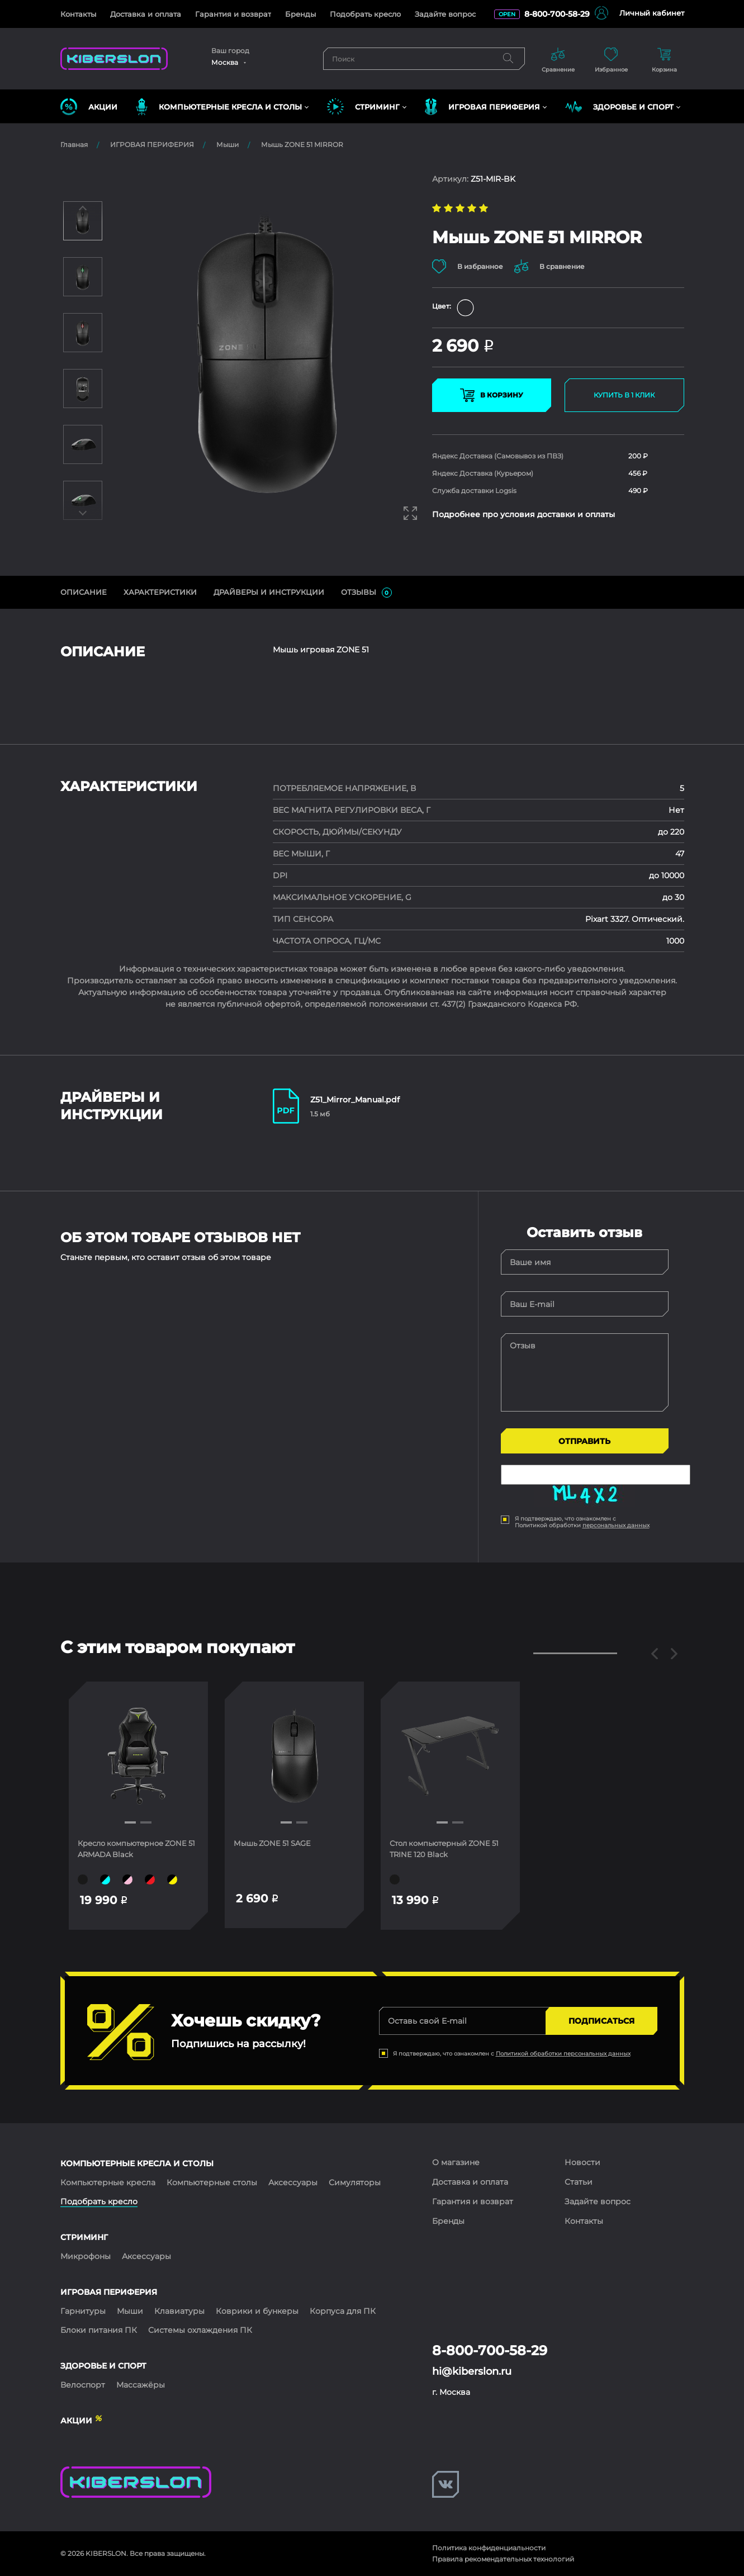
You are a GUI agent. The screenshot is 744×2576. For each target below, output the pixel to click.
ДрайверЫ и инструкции (269, 592)
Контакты (78, 14)
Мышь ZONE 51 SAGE (278, 1843)
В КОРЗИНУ (491, 395)
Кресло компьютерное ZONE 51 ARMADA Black (127, 1848)
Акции (88, 106)
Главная (74, 144)
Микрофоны (85, 2256)
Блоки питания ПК (98, 2330)
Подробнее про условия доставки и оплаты (523, 515)
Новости (582, 2162)
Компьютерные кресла (107, 2182)
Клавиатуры (179, 2311)
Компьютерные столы (212, 2182)
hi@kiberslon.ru (471, 2371)
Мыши (227, 144)
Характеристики (160, 592)
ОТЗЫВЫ (366, 593)
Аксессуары (292, 2182)
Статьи (579, 2182)
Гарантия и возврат (233, 14)
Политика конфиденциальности (489, 2548)
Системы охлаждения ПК (200, 2330)
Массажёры (140, 2385)
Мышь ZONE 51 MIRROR (302, 144)
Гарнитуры (83, 2311)
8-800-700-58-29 (557, 14)
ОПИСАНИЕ (83, 592)
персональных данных (616, 1525)
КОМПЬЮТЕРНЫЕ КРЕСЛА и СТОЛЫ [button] (219, 106)
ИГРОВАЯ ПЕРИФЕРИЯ (152, 144)
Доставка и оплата (145, 14)
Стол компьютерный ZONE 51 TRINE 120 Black (447, 1848)
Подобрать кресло (365, 14)
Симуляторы (355, 2182)
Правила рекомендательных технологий (503, 2559)
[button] (130, 1822)
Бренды (300, 14)
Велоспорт (82, 2385)
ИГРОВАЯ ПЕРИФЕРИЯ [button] (482, 106)
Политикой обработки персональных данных (563, 2053)
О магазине (456, 2162)
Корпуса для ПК (343, 2311)
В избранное (467, 266)
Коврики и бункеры (257, 2311)
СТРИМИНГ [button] (363, 106)
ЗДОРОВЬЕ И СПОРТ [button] (619, 106)
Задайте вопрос (445, 14)
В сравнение (555, 266)
